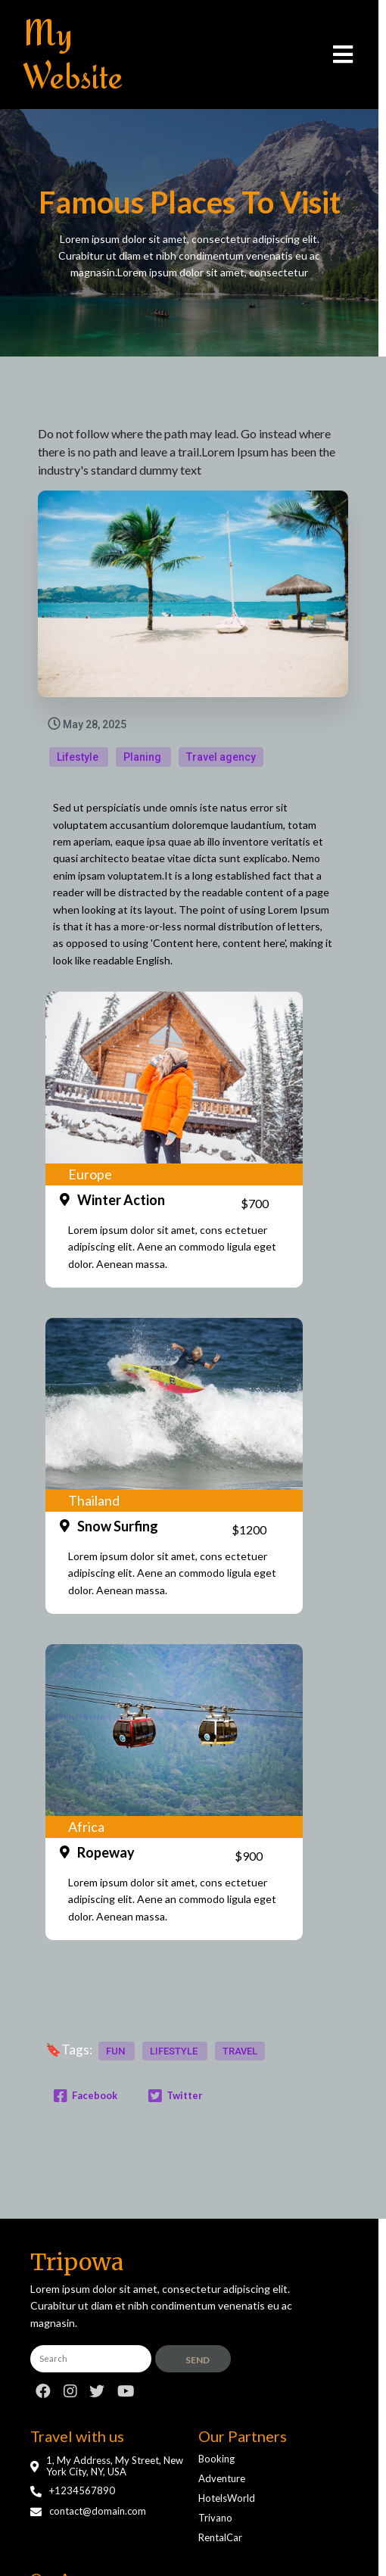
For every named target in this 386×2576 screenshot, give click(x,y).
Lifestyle (79, 758)
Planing (143, 758)
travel (240, 2067)
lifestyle (175, 2067)
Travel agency (221, 758)
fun (116, 2067)
